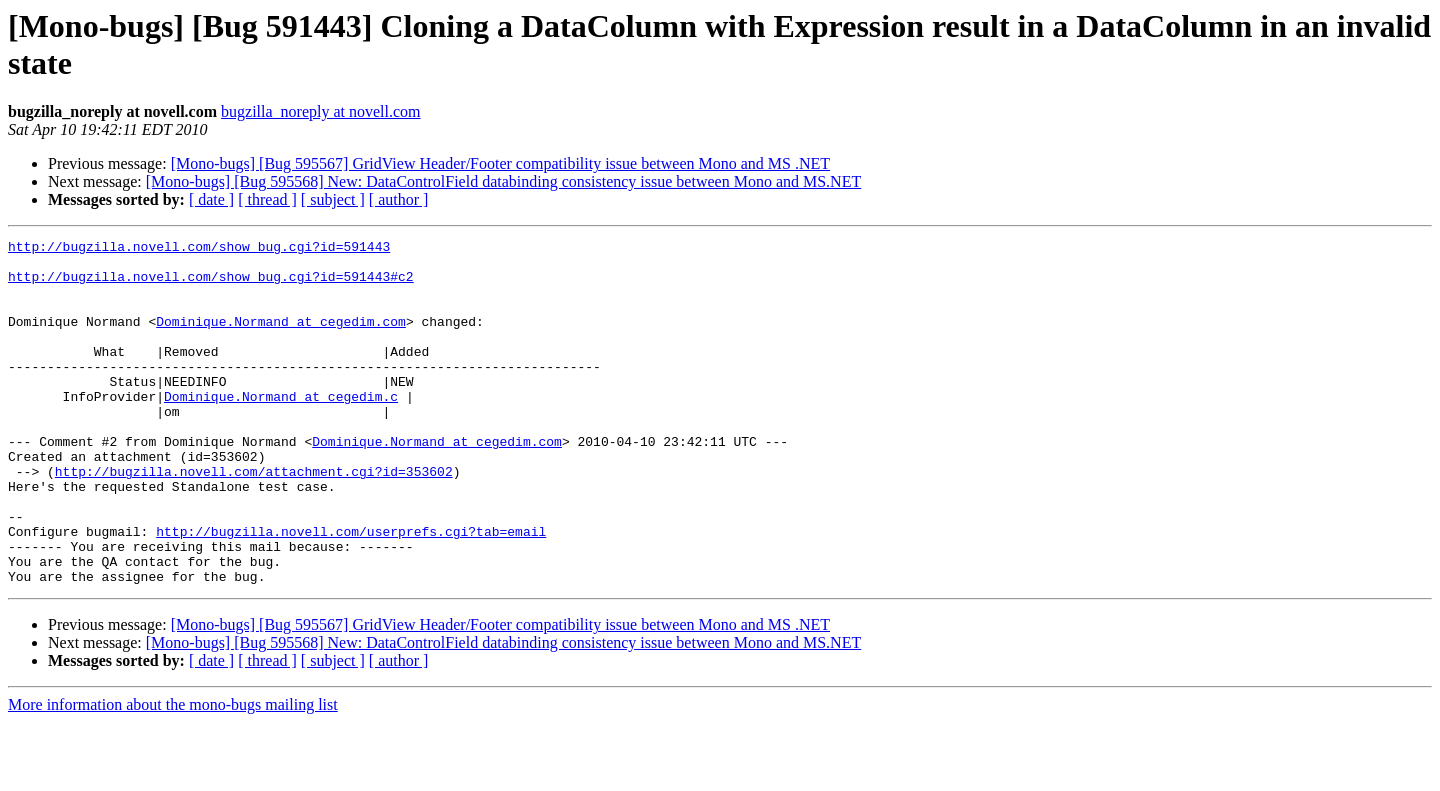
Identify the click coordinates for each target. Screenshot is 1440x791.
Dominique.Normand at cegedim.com (281, 339)
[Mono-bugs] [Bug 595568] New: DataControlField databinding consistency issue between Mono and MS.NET (503, 181)
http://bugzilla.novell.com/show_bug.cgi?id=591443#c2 (211, 285)
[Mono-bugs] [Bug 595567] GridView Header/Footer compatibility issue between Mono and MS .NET (500, 163)
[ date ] (211, 199)
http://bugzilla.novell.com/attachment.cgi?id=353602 (254, 519)
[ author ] (399, 199)
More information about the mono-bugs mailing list (173, 773)
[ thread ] (267, 199)
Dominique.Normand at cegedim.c (281, 429)
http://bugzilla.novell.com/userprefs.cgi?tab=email (351, 591)
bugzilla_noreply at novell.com (321, 111)
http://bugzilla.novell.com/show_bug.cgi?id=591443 (199, 249)
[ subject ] (333, 199)
